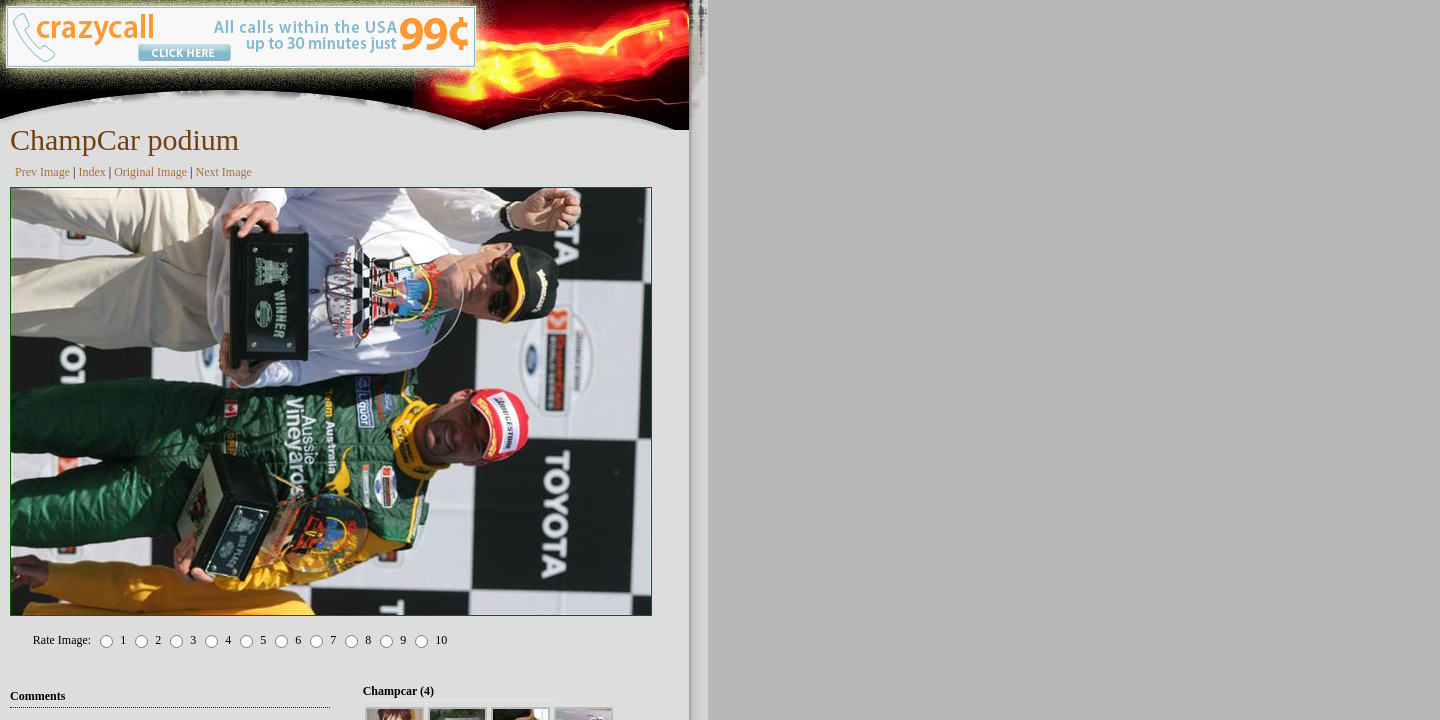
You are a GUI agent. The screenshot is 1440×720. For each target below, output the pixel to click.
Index (91, 172)
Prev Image (42, 172)
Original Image (150, 172)
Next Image (224, 172)
